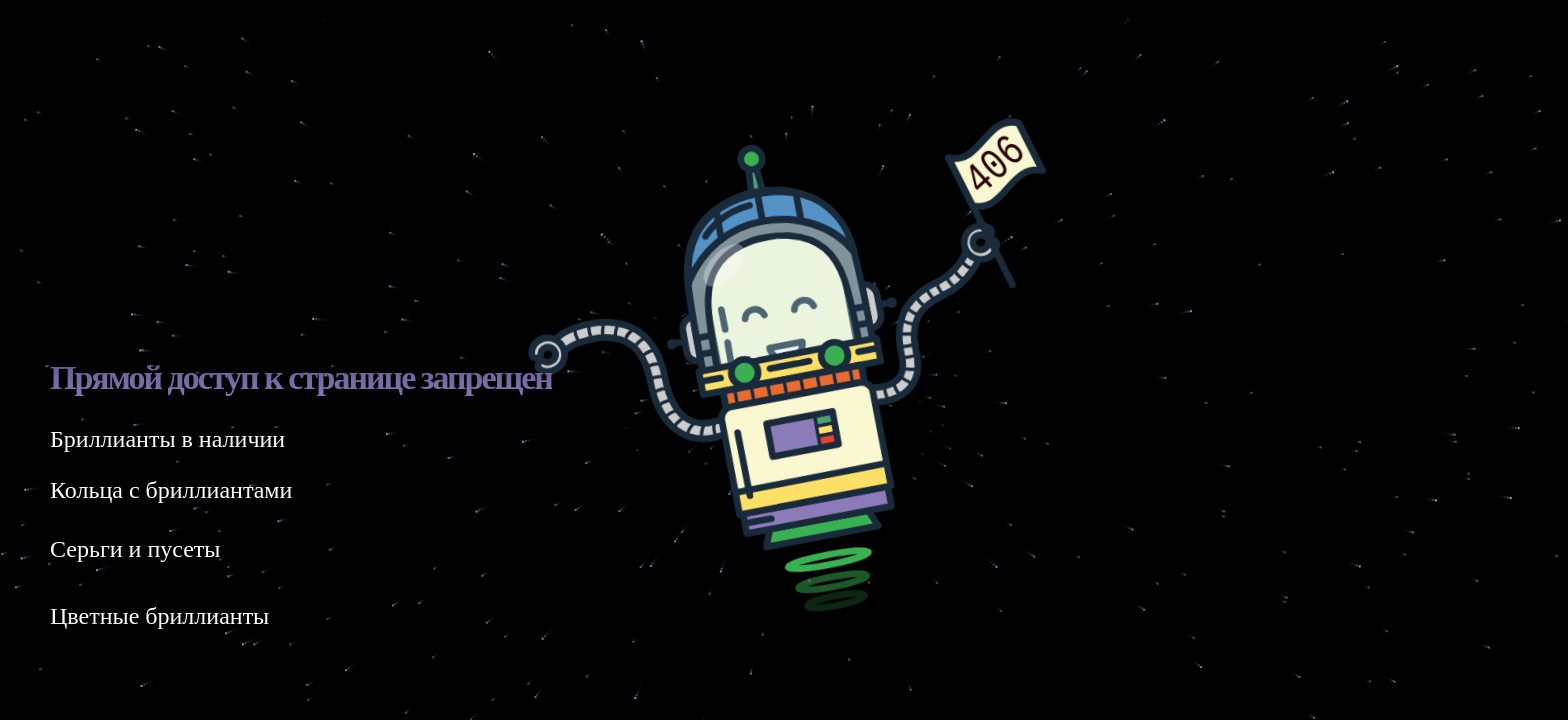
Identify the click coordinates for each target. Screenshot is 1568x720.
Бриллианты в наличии (167, 439)
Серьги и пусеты (135, 549)
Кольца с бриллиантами (171, 490)
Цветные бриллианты (159, 616)
